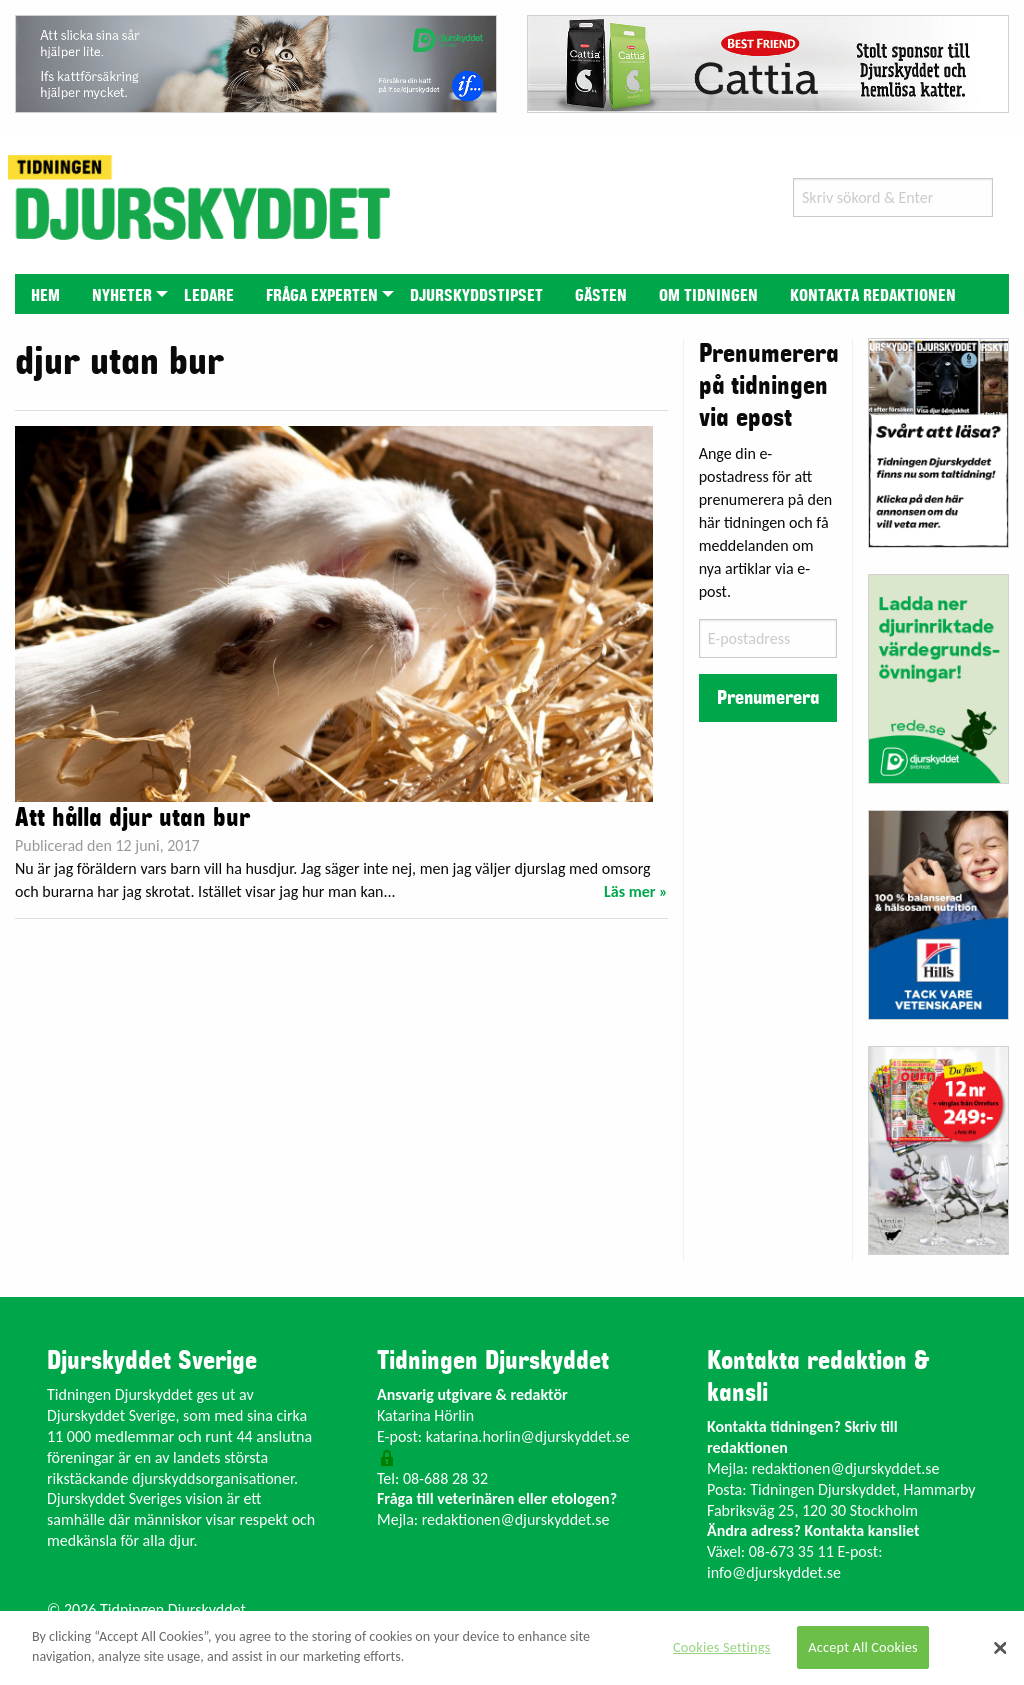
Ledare (209, 296)
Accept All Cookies (863, 1647)
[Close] (1000, 1648)
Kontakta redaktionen (873, 296)
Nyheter (122, 296)
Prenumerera (768, 698)
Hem (45, 296)
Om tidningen (708, 296)
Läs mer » (636, 891)
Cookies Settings (721, 1647)
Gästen (601, 296)
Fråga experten (322, 296)
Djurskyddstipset (476, 296)
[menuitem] (45, 293)
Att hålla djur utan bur (132, 818)
